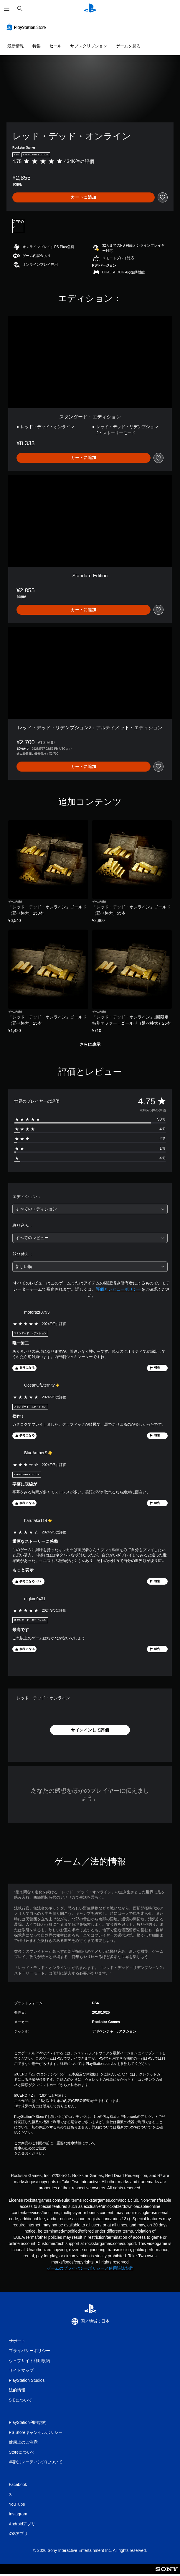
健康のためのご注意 (30, 2148)
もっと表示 (23, 1570)
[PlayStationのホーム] (90, 9)
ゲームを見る (128, 46)
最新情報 (15, 46)
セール (55, 46)
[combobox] (90, 1209)
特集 (36, 46)
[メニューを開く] (6, 9)
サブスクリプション (88, 46)
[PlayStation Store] (27, 27)
